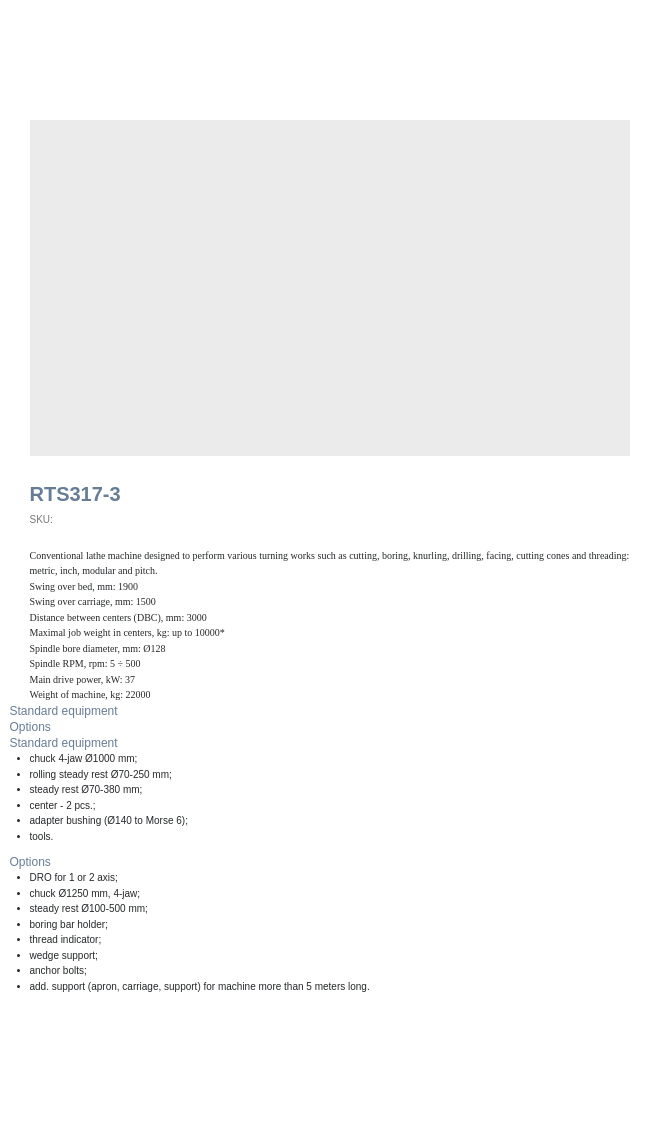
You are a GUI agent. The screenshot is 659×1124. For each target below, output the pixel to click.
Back (44, 27)
